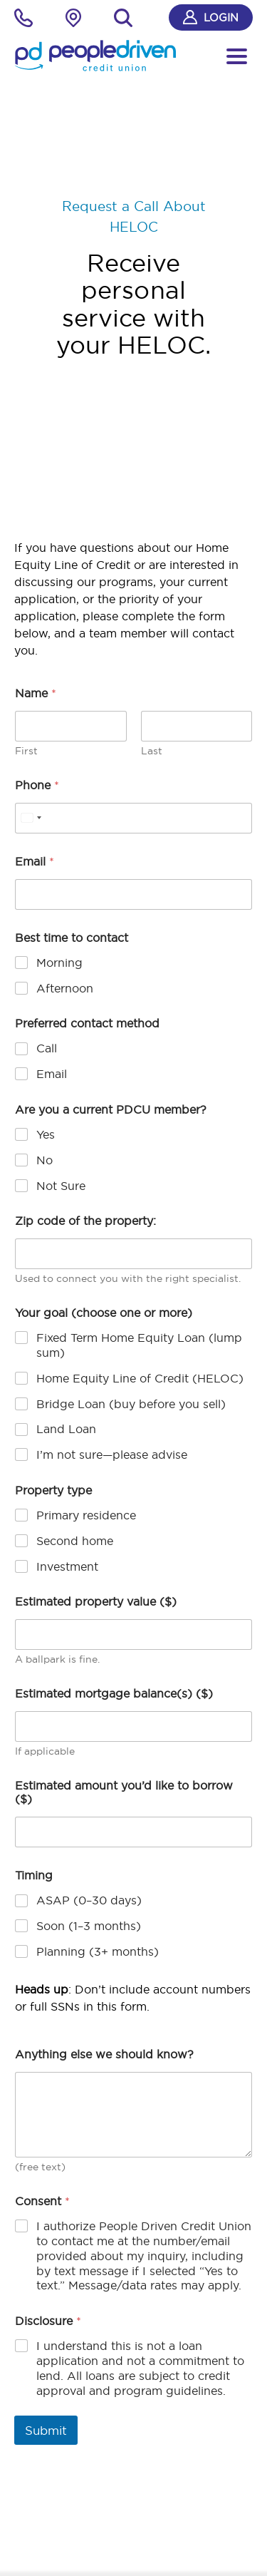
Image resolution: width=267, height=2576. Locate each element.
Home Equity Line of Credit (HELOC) (140, 1378)
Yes (45, 1134)
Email (34, 861)
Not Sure (60, 1186)
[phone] (23, 20)
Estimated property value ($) (96, 1601)
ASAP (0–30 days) (89, 1900)
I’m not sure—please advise (111, 1454)
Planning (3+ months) (97, 1951)
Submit (46, 2430)
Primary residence (86, 1515)
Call (46, 1048)
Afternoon (64, 988)
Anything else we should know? (104, 2054)
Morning (59, 962)
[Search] (123, 18)
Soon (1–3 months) (88, 1926)
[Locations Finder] (73, 20)
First (26, 751)
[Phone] (133, 818)
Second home (74, 1541)
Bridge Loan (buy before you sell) (131, 1404)
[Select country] (30, 818)
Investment (67, 1566)
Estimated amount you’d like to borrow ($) (124, 1792)
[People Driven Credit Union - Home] (95, 55)
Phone (37, 785)
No (44, 1160)
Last (151, 751)
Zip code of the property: (85, 1221)
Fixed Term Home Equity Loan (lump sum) (139, 1345)
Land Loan (66, 1429)
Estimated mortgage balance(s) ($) (114, 1693)
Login (211, 17)
